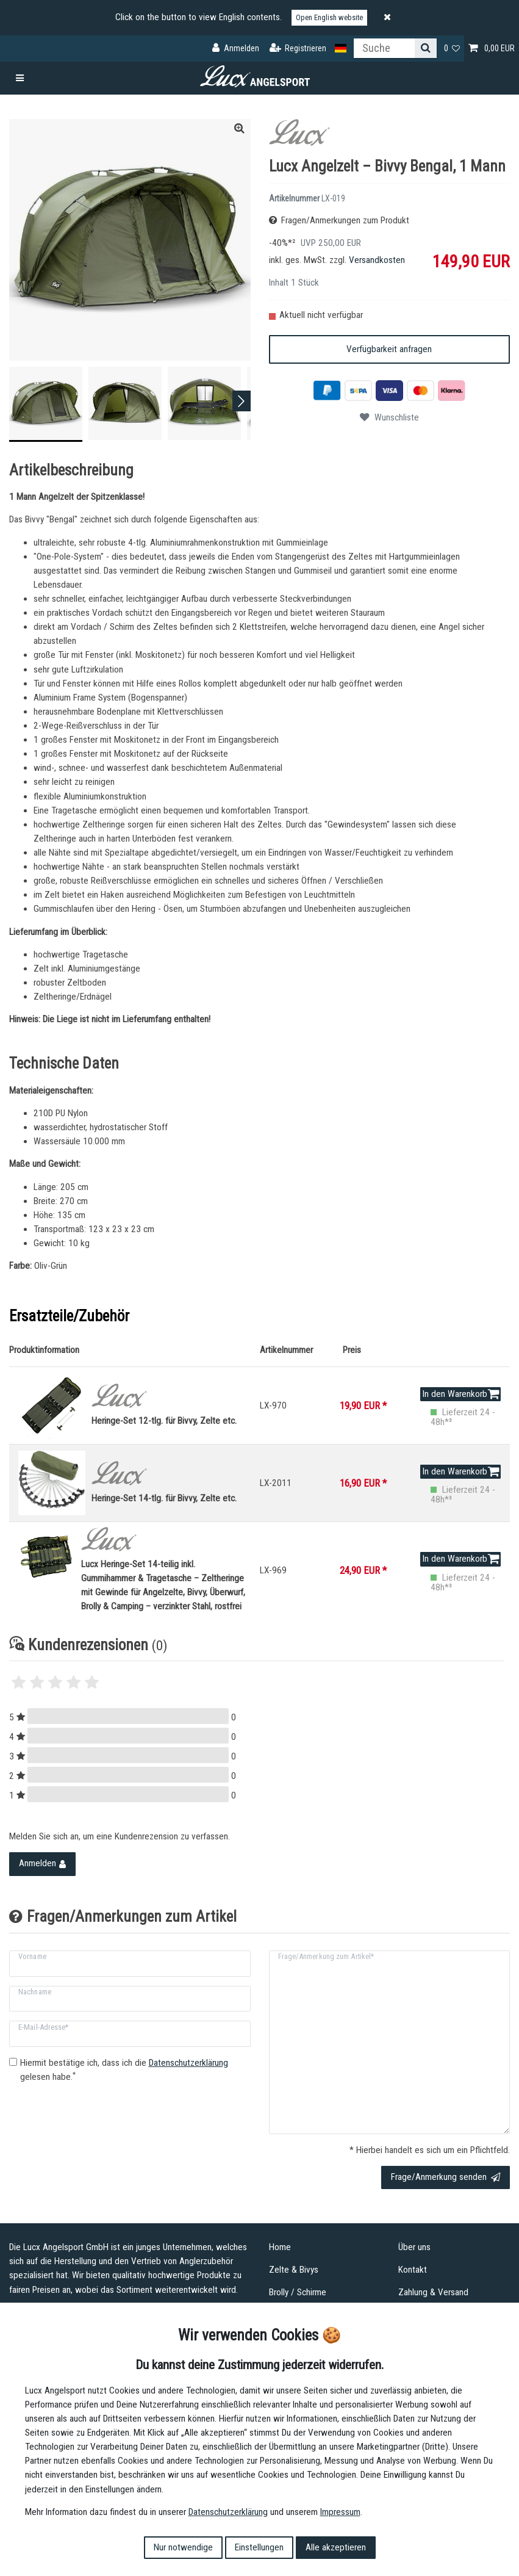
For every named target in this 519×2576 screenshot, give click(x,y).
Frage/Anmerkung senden (445, 2177)
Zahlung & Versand (433, 2292)
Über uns (414, 2247)
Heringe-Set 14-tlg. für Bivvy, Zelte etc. (171, 1482)
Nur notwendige (183, 2547)
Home (280, 2247)
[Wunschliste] (452, 48)
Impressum (340, 2511)
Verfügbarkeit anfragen (389, 349)
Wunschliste (389, 417)
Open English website (329, 17)
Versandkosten (377, 259)
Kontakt (412, 2269)
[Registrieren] (298, 48)
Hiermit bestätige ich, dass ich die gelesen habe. (124, 2069)
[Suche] (426, 48)
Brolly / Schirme (297, 2292)
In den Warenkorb (461, 1393)
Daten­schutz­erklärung (228, 2511)
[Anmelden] (235, 48)
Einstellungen (259, 2547)
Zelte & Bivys (293, 2269)
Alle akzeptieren (336, 2547)
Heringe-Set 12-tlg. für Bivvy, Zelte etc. (171, 1405)
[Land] (341, 48)
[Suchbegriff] (384, 48)
